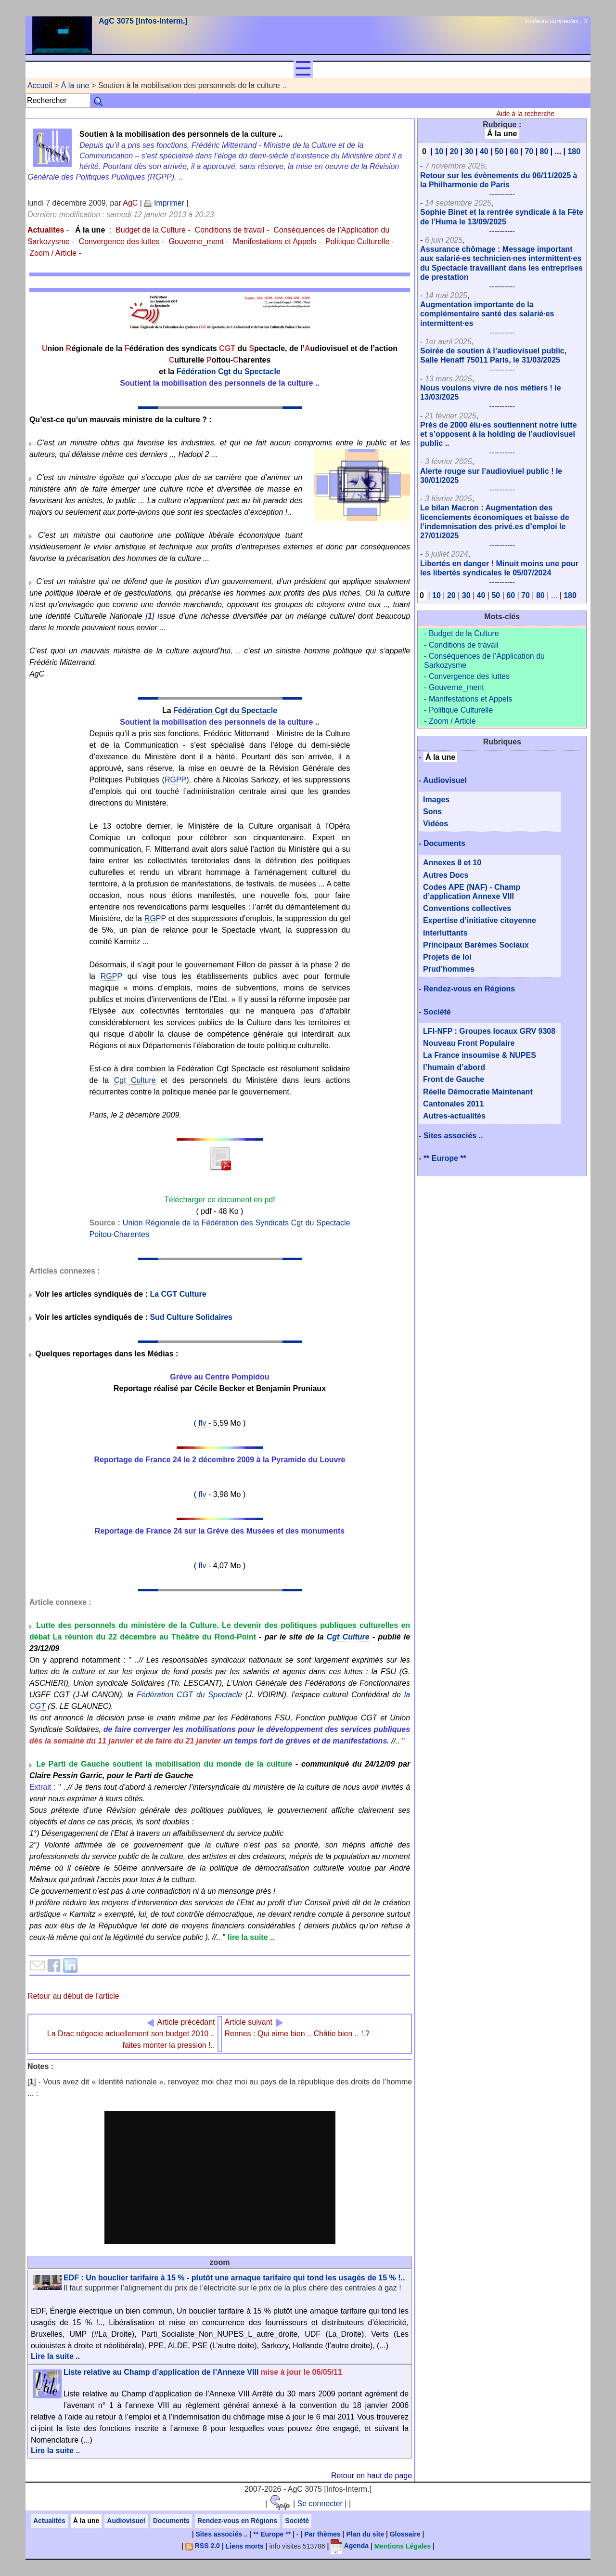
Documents (444, 843)
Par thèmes (322, 2534)
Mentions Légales (402, 2546)
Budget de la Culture (151, 230)
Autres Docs (445, 875)
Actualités (49, 2520)
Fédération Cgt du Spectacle (229, 371)
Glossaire (405, 2534)
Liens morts (245, 2546)
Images (436, 799)
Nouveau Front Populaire (468, 1043)
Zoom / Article (53, 253)
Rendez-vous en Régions (469, 989)
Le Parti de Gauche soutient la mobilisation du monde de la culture (165, 1764)
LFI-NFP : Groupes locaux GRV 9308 (489, 1031)
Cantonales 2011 (453, 1104)
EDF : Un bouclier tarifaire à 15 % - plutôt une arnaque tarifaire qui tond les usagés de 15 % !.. (234, 2278)
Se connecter (320, 2503)
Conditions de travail (230, 230)
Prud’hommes (449, 969)
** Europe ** (445, 1158)
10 (439, 151)
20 (454, 151)
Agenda (350, 2546)
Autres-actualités (454, 1116)
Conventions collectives (467, 908)
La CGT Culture (178, 1294)
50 (499, 151)
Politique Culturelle (357, 241)
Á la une (75, 85)
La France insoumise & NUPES (479, 1055)
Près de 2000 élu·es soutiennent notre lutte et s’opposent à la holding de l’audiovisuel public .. (498, 434)
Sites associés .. (453, 1136)
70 (529, 151)
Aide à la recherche (525, 113)
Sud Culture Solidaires (191, 1317)
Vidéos (435, 824)
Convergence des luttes (119, 241)
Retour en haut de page (371, 2476)
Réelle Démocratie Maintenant (478, 1092)
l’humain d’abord (454, 1067)
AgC (130, 203)
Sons (432, 811)
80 (544, 151)
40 (484, 151)
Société (437, 1012)
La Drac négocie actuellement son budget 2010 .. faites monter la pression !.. (131, 2033)
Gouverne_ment (196, 241)
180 (573, 151)
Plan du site (365, 2534)
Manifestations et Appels (274, 241)
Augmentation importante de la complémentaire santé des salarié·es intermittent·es (487, 313)
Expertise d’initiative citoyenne (479, 920)
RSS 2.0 (202, 2546)
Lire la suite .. (55, 2356)
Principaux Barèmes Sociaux (476, 945)
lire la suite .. (251, 1937)
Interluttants (445, 933)
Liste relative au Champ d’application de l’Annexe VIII (203, 2372)
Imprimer (164, 203)
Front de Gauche (453, 1079)
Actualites (45, 230)
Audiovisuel (445, 780)
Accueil (39, 85)
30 (469, 151)
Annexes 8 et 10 (452, 863)
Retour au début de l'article (73, 1996)
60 (514, 151)
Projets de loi (447, 957)
